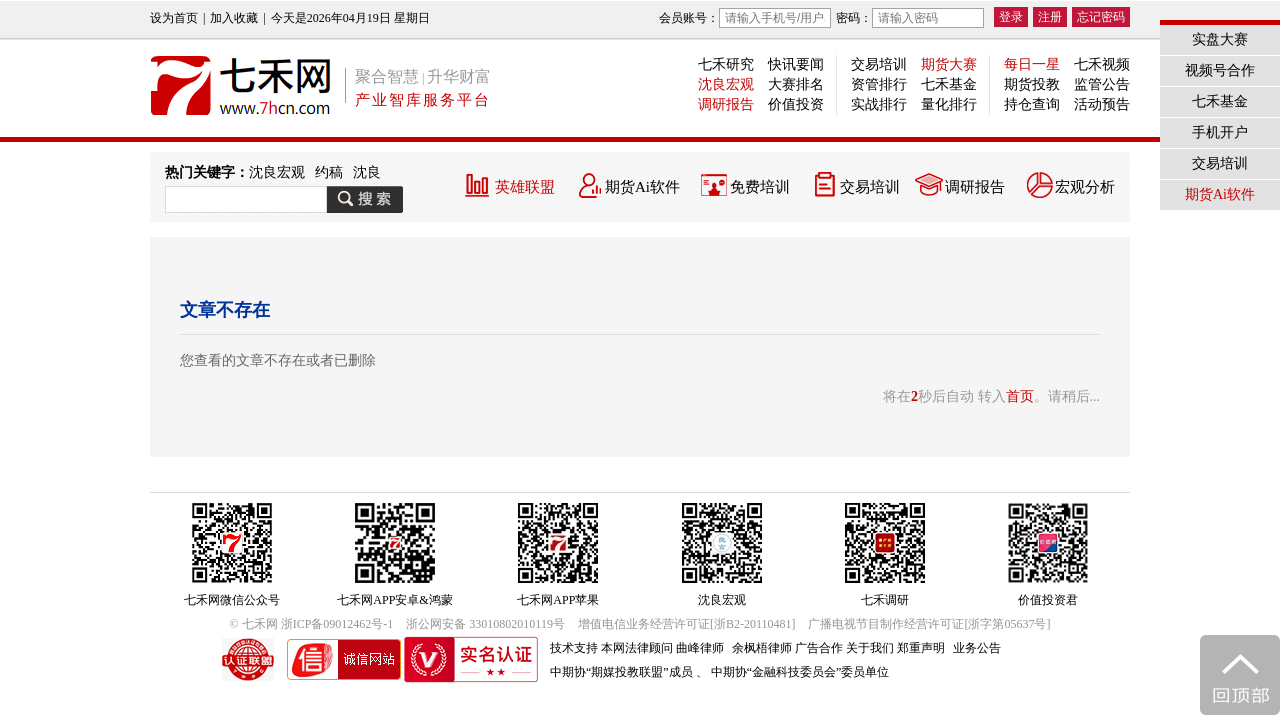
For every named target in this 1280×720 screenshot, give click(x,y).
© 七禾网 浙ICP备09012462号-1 (312, 624)
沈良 (367, 172)
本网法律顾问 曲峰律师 (662, 648)
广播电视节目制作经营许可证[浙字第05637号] (929, 624)
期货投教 (1032, 84)
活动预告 (1102, 104)
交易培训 (879, 64)
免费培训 (760, 187)
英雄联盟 (525, 187)
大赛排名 (796, 84)
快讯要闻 (796, 64)
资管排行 (879, 84)
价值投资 (796, 104)
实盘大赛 (1220, 39)
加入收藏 (234, 18)
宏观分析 (1085, 187)
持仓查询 (1032, 104)
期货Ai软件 (642, 187)
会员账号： (745, 18)
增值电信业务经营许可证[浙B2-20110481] (687, 624)
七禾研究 (726, 64)
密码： (910, 18)
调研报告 (726, 104)
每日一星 (1032, 64)
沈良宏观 (726, 84)
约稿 (329, 172)
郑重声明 (921, 648)
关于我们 (870, 648)
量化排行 (949, 104)
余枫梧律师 (762, 648)
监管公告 (1102, 84)
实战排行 (879, 104)
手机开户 (1220, 132)
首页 (1020, 396)
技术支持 (574, 648)
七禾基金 (949, 84)
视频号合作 (1220, 70)
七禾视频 (1102, 64)
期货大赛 (949, 64)
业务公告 (977, 648)
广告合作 (819, 648)
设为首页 (174, 18)
